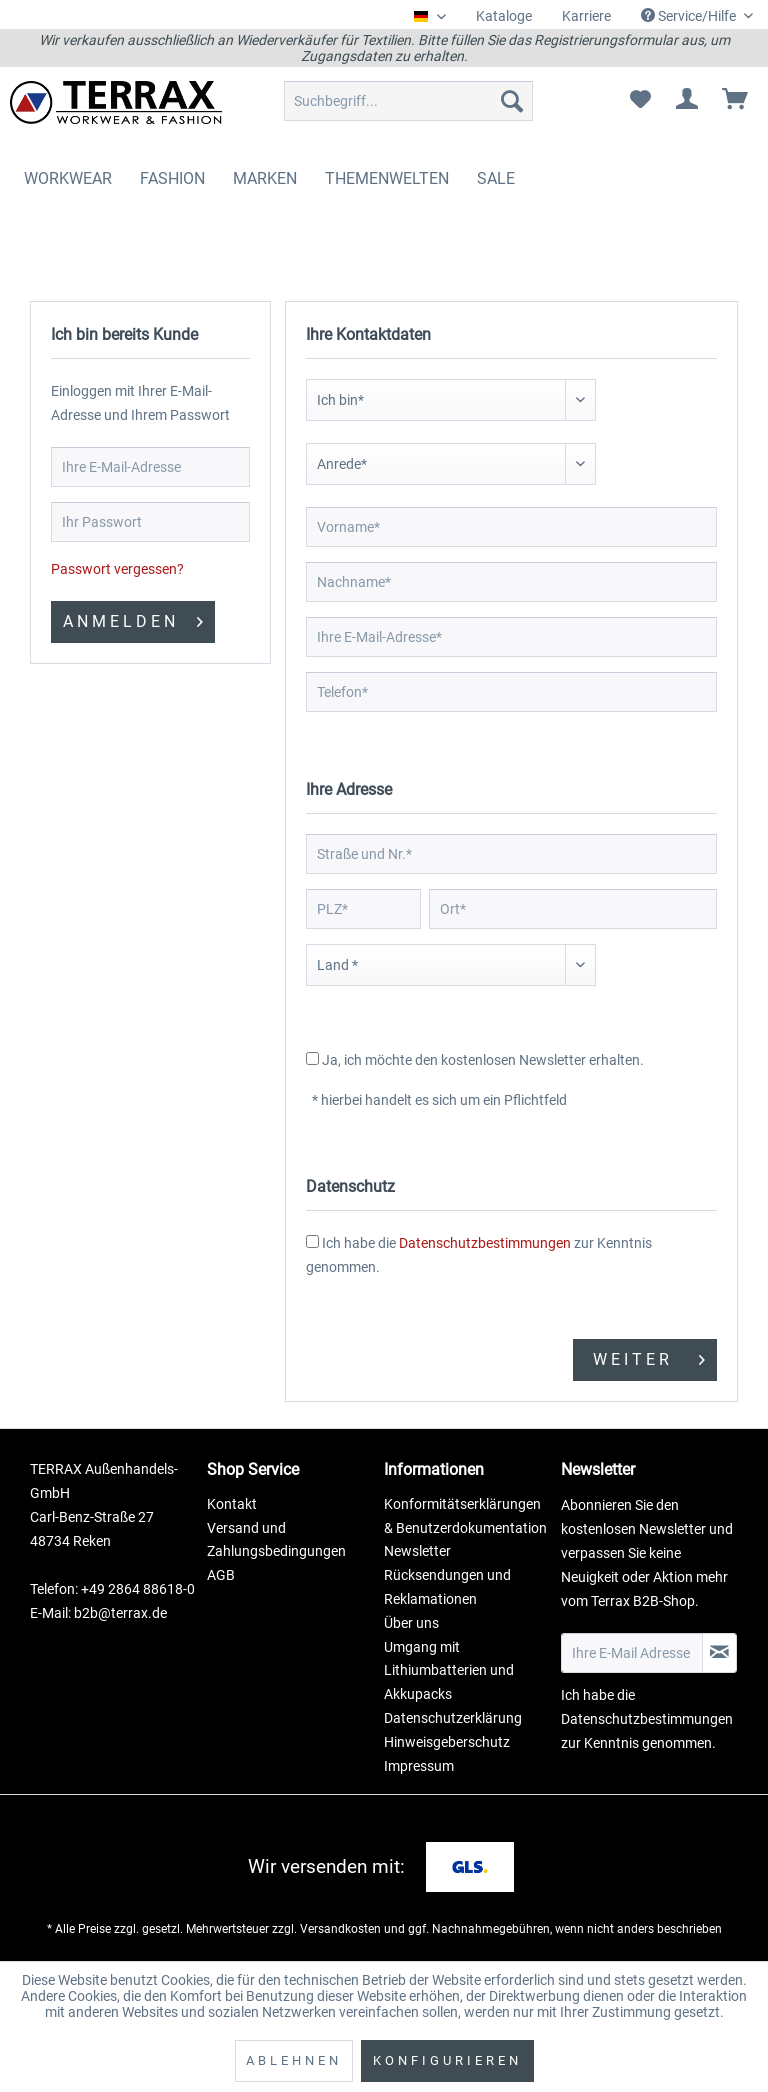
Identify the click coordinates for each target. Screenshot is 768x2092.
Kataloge (504, 16)
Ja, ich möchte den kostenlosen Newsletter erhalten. (483, 1060)
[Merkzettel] (640, 101)
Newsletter (417, 1551)
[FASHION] (172, 178)
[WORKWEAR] (68, 178)
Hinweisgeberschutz (447, 1742)
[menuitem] (504, 16)
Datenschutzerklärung (453, 1718)
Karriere (586, 16)
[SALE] (496, 178)
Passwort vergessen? (117, 569)
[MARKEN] (265, 178)
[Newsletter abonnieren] (719, 1653)
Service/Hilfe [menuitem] (690, 16)
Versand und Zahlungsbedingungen (276, 1540)
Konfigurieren (447, 2060)
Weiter (649, 1356)
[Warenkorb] (736, 101)
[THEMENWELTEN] (387, 178)
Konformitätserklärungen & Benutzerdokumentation (465, 1516)
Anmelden (133, 618)
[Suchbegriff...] (409, 101)
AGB (221, 1575)
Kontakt (232, 1504)
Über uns (411, 1623)
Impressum (419, 1766)
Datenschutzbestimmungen (485, 1243)
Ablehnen (294, 2060)
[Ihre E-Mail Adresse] (632, 1653)
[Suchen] (512, 101)
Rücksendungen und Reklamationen (447, 1587)
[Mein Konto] (688, 101)
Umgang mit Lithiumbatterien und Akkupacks (449, 1671)
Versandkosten (340, 1929)
